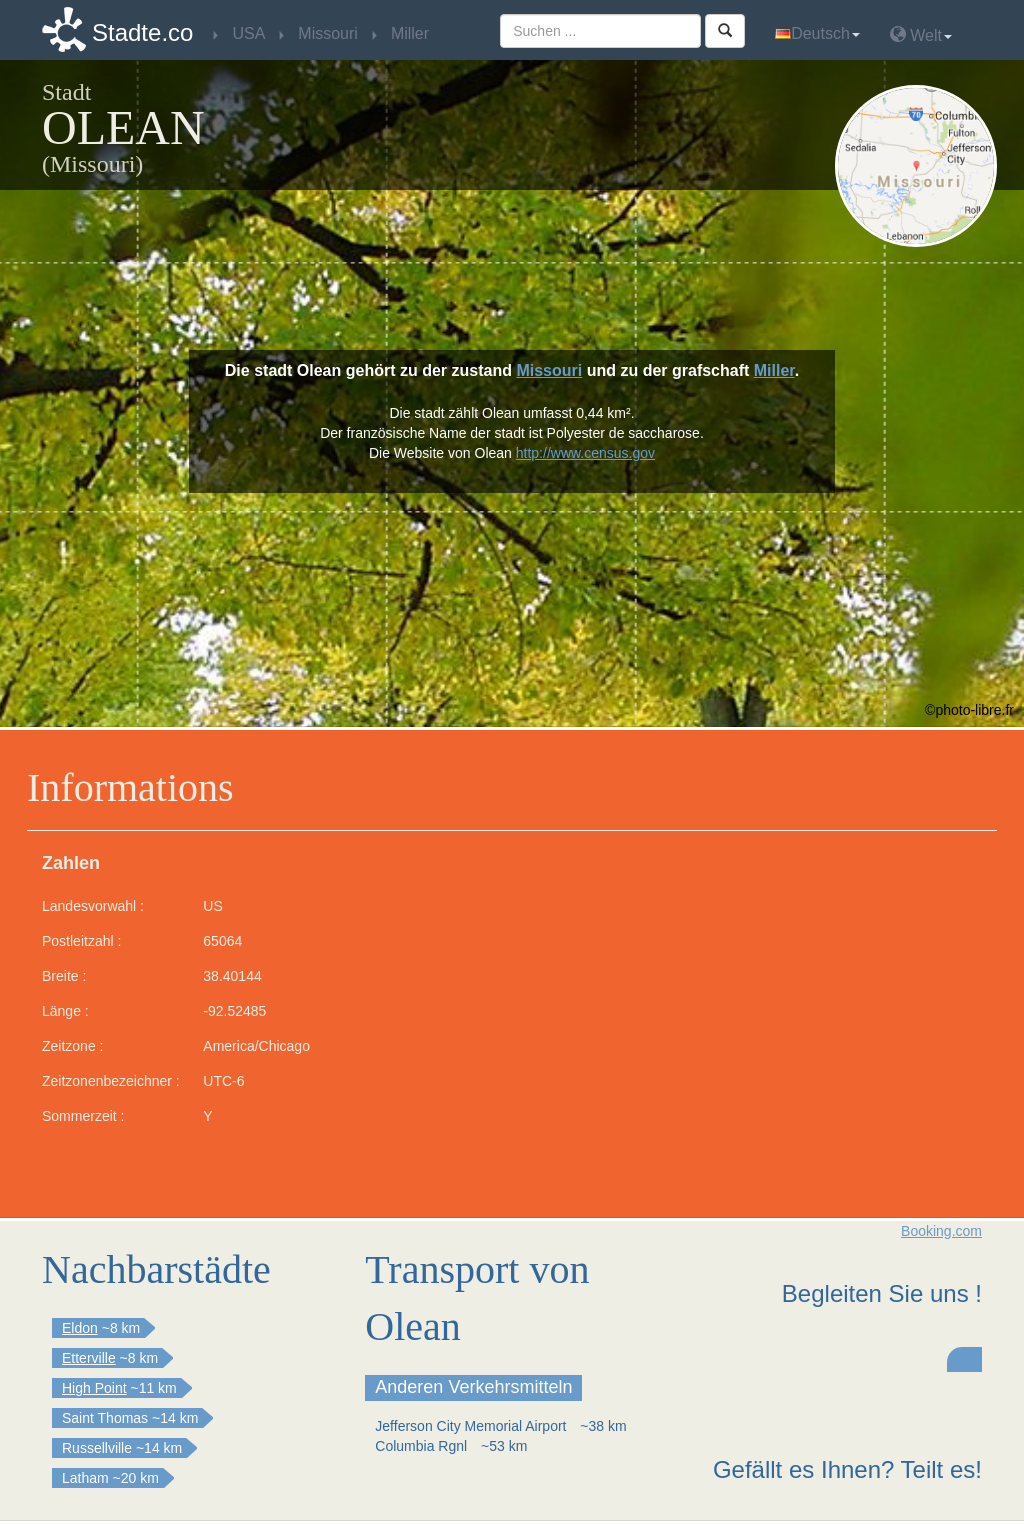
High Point (94, 1388)
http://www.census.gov (585, 453)
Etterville (89, 1358)
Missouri (549, 370)
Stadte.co (142, 32)
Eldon (80, 1328)
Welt (921, 34)
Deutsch (817, 33)
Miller (774, 370)
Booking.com (941, 1231)
